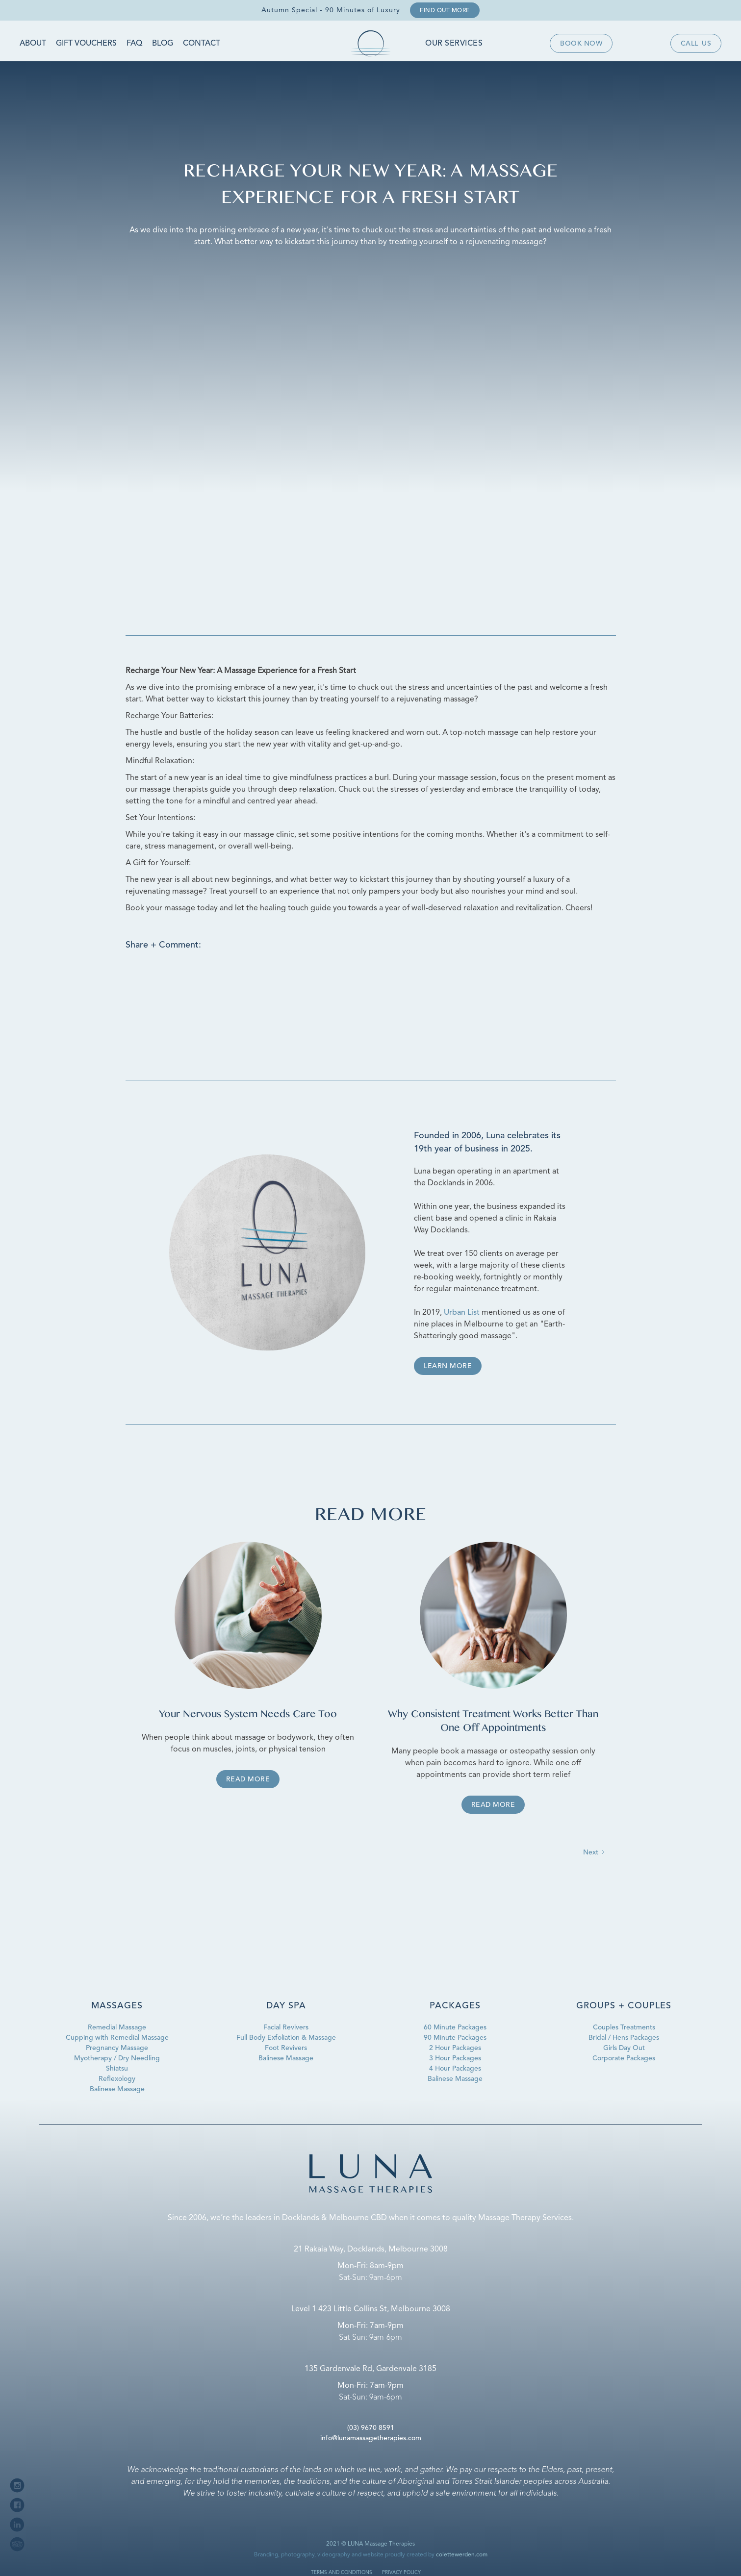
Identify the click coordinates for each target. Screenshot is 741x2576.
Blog (162, 44)
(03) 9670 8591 (370, 2428)
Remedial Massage (117, 2027)
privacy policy (401, 2572)
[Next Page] (594, 1852)
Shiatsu (117, 2068)
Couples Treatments (624, 2027)
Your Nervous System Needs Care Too (248, 1715)
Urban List (462, 1313)
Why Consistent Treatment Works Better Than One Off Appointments (493, 1721)
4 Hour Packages (455, 2068)
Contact (201, 44)
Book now (581, 43)
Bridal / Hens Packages (623, 2037)
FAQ (134, 44)
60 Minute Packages (455, 2027)
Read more (248, 1779)
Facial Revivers (285, 2027)
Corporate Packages (623, 2058)
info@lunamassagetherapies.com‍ (370, 2438)
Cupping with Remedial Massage (117, 2037)
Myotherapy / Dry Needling (117, 2058)
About (33, 44)
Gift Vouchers (86, 44)
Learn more (448, 1366)
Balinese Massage (117, 2089)
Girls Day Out (624, 2048)
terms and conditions (341, 2572)
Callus (696, 44)
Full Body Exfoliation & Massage (286, 2037)
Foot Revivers (286, 2048)
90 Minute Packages (455, 2037)
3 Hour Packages (455, 2058)
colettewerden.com (461, 2555)
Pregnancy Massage (117, 2048)
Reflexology (117, 2079)
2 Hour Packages (455, 2048)
